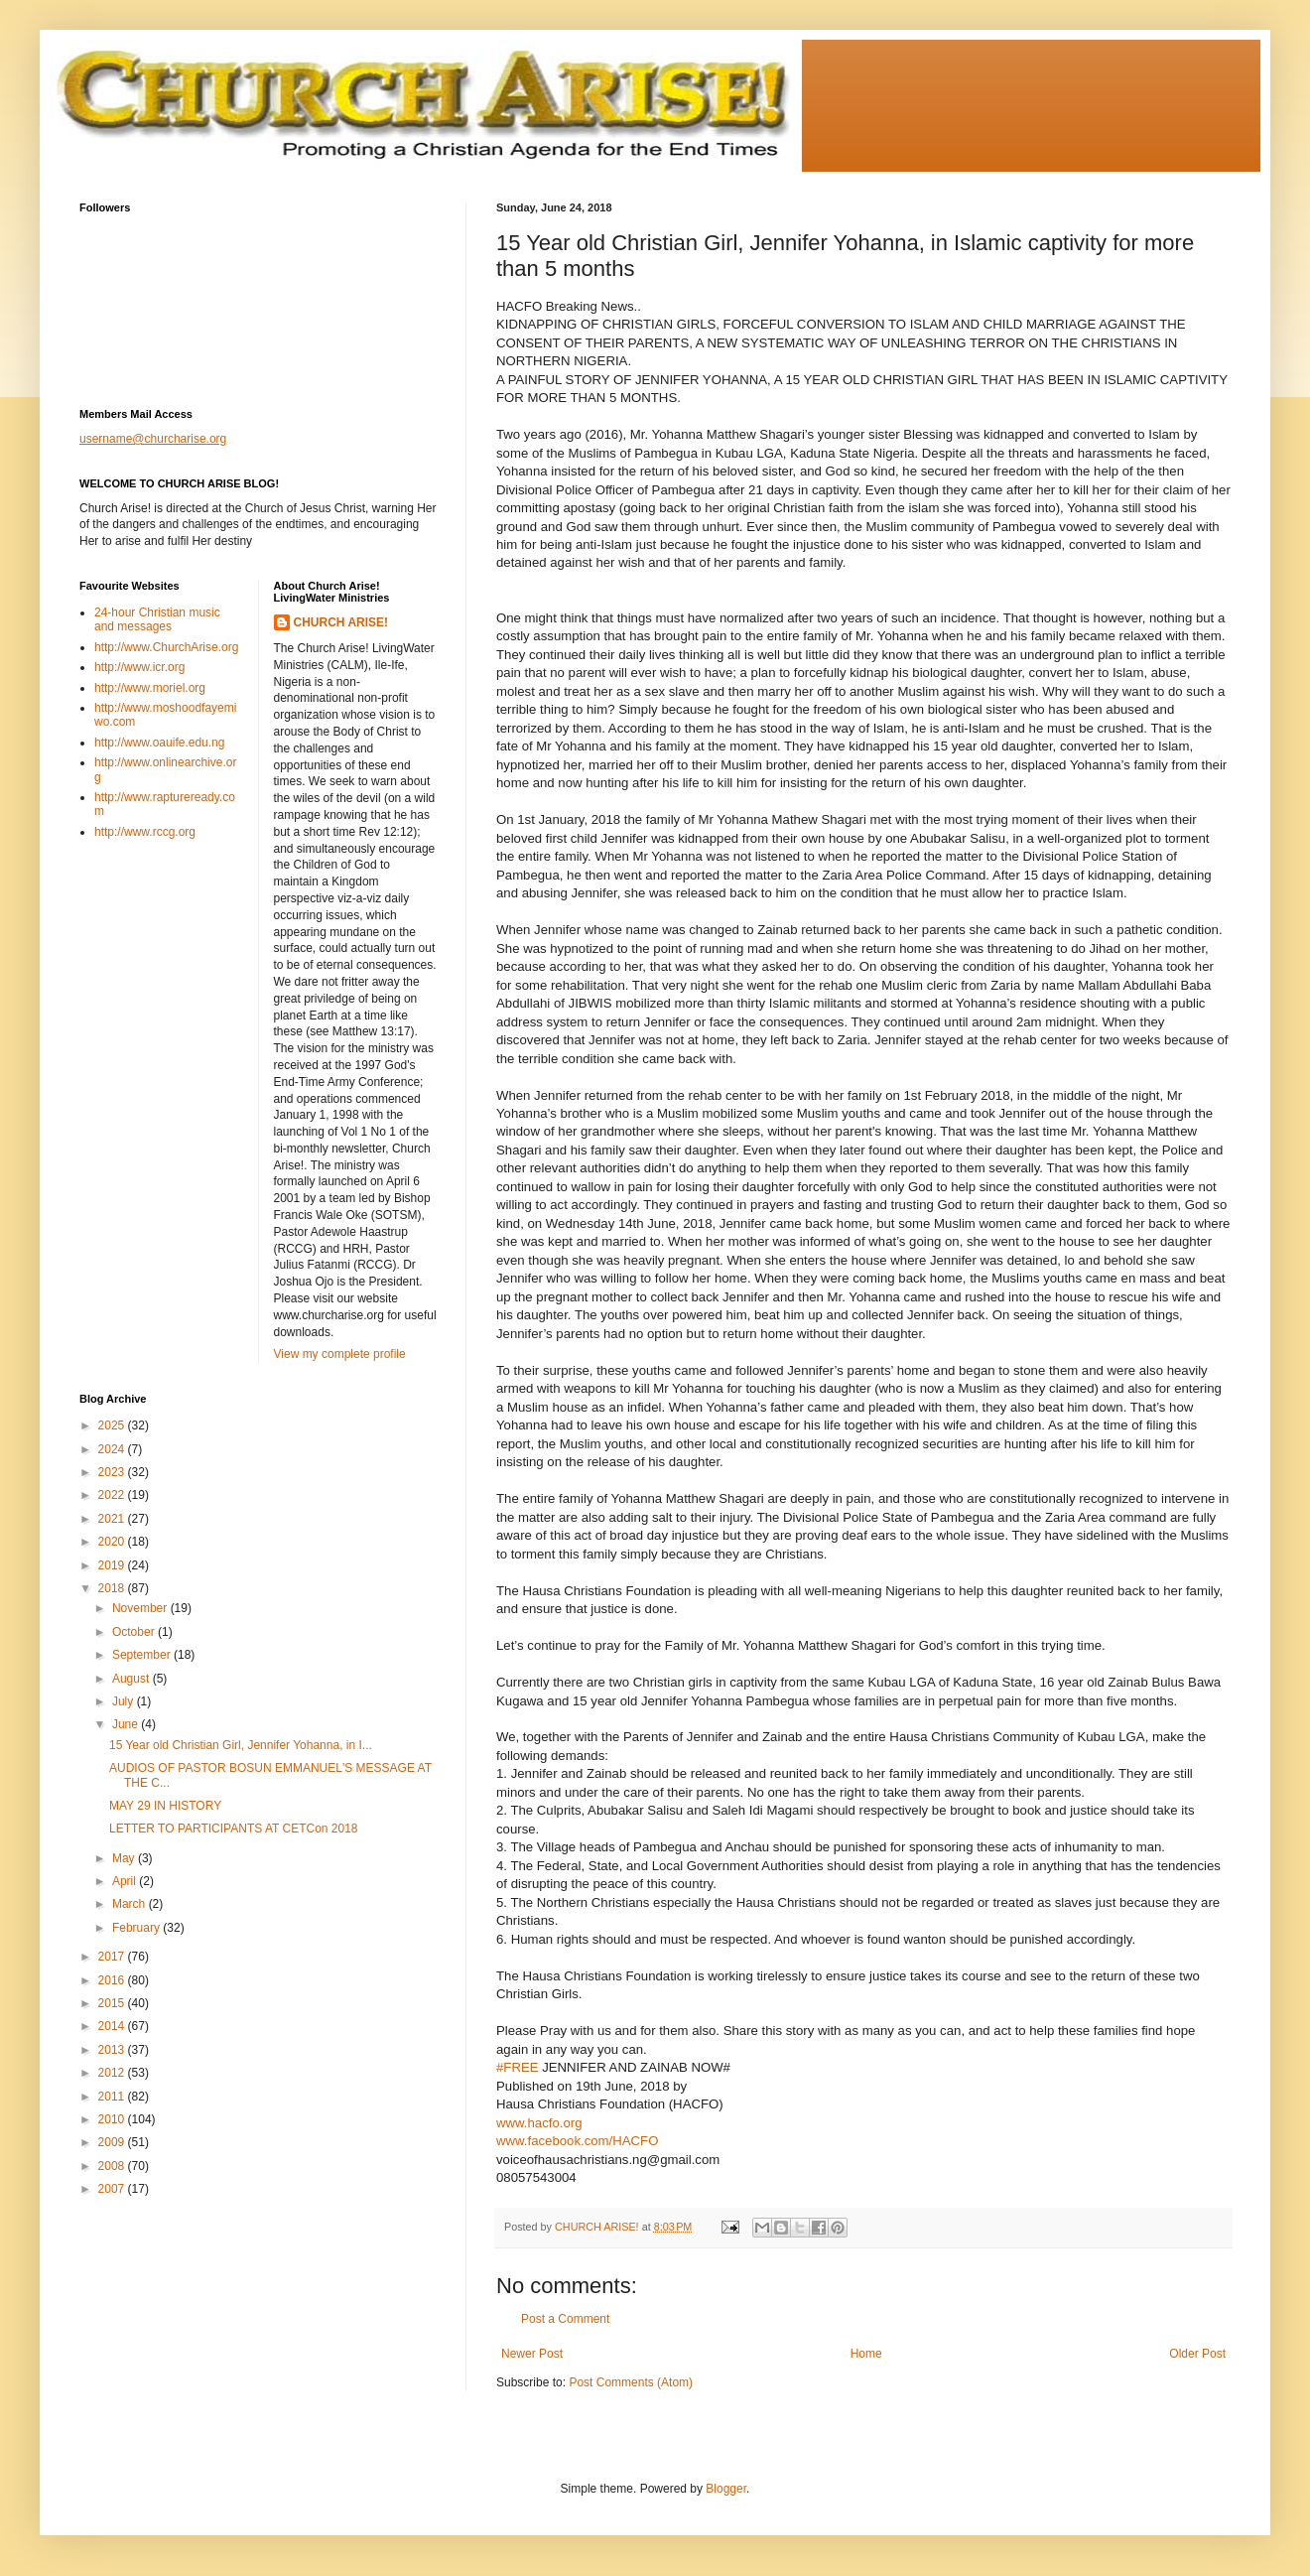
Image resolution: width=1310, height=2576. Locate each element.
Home (866, 2354)
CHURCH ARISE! (341, 622)
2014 (113, 2026)
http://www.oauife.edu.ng (159, 742)
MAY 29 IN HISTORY (165, 1806)
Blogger (726, 2489)
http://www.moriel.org (149, 688)
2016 (113, 1980)
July (124, 1701)
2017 (113, 1957)
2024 (113, 1449)
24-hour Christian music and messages (157, 619)
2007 (113, 2189)
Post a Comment (565, 2319)
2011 (113, 2096)
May (125, 1858)
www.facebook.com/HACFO (577, 2140)
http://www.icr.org (139, 667)
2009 (113, 2142)
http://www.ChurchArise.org (166, 647)
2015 (113, 2003)
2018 (113, 1588)
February (137, 1928)
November (141, 1608)
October (135, 1632)
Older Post (1197, 2354)
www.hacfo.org (539, 2122)
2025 (113, 1425)
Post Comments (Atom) (631, 2382)
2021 (113, 1519)
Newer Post (532, 2354)
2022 (113, 1495)
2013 (113, 2050)
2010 (113, 2119)
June (126, 1724)
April (125, 1881)
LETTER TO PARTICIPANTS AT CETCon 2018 (233, 1828)
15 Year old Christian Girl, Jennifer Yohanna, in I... (240, 1745)
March (130, 1904)
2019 (113, 1565)
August (132, 1679)
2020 (113, 1542)
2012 (113, 2073)
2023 (113, 1472)
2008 (113, 2166)
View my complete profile (340, 1354)
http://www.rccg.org (145, 832)
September (143, 1655)
